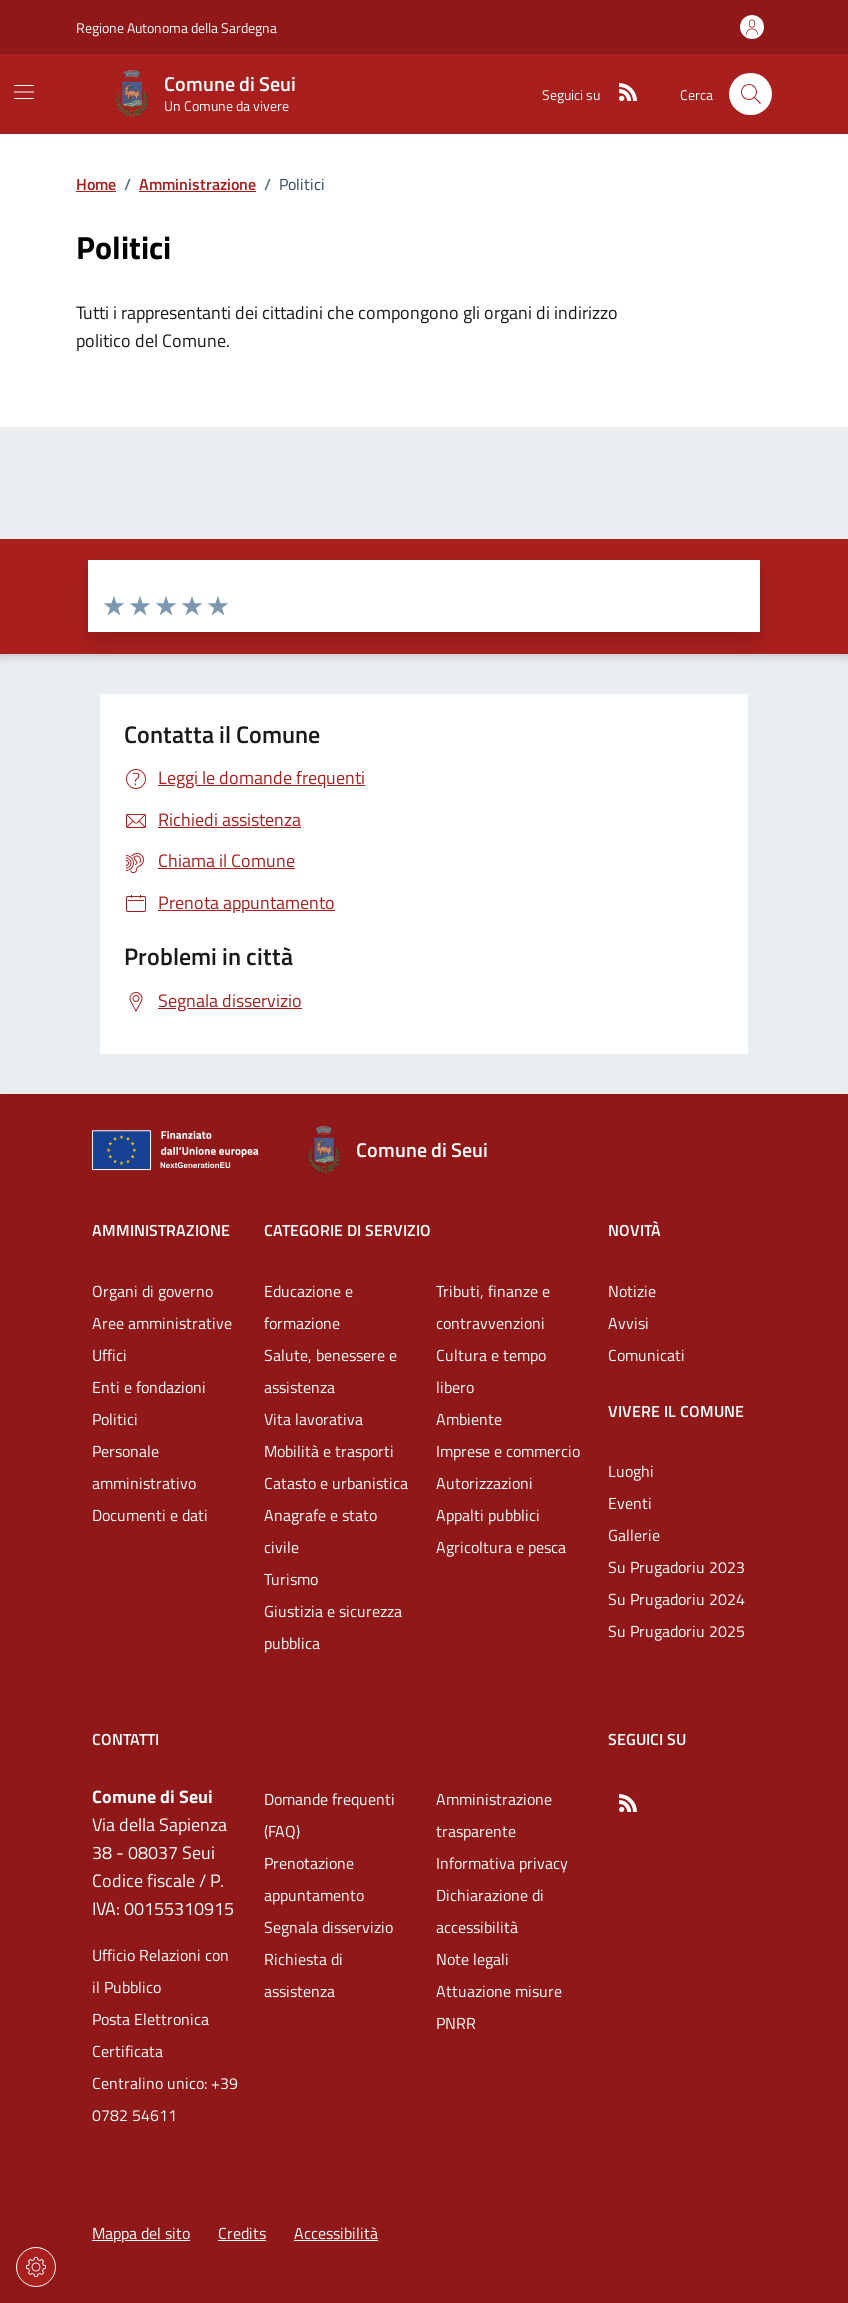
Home (96, 184)
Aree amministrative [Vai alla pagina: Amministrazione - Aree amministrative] (162, 1323)
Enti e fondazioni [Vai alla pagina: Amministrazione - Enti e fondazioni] (149, 1387)
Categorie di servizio (347, 1230)
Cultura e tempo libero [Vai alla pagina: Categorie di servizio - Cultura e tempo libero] (491, 1371)
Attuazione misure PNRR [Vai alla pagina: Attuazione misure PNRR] (499, 2007)
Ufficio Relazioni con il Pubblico (160, 1971)
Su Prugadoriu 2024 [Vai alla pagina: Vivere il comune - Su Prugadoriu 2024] (676, 1599)
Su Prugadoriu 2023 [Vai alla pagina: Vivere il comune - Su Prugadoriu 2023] (676, 1567)
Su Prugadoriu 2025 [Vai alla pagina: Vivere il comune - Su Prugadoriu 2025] (676, 1631)
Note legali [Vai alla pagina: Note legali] (472, 1959)
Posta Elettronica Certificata (150, 2035)
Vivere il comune (676, 1411)
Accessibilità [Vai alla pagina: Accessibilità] (336, 2233)
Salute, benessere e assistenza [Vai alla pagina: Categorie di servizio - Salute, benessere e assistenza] (330, 1371)
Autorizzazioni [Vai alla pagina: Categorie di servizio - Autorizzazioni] (484, 1483)
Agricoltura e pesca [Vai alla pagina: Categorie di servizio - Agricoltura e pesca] (501, 1547)
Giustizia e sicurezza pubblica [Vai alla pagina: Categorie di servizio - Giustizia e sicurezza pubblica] (333, 1627)
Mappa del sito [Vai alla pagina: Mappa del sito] (141, 2233)
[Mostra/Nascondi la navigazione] (24, 92)
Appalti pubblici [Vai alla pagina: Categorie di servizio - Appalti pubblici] (488, 1515)
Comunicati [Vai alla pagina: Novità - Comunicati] (646, 1355)
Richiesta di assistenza (303, 1975)
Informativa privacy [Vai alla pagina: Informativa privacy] (502, 1863)
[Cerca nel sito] (750, 94)
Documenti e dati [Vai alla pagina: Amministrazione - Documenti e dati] (150, 1515)
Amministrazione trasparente (494, 1815)
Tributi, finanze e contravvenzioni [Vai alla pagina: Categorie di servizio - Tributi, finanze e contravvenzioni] (493, 1307)
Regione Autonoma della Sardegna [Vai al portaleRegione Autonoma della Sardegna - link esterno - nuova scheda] (176, 27)
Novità (634, 1230)
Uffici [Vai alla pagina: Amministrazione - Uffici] (109, 1355)
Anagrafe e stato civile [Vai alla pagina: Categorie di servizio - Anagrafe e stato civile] (320, 1531)
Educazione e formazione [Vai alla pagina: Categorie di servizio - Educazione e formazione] (308, 1307)
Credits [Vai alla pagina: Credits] (242, 2233)
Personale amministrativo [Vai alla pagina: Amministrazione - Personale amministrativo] (144, 1467)
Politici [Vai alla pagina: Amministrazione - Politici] (115, 1419)
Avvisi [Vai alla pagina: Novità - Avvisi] (628, 1323)
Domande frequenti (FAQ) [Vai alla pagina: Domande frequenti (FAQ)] (329, 1815)
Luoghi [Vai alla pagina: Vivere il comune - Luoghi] (631, 1471)
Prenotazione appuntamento (314, 1879)
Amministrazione (197, 184)
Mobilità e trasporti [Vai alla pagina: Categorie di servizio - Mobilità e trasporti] (329, 1451)
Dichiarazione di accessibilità (490, 1911)
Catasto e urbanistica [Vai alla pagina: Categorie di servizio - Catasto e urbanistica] (336, 1483)
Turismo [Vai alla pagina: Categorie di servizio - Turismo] (291, 1579)
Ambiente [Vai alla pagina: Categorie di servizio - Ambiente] (469, 1419)
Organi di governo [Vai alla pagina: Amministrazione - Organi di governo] (152, 1291)
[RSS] (620, 94)
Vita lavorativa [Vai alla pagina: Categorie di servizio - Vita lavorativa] (313, 1419)
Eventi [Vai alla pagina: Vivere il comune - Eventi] (630, 1503)
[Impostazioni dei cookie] (36, 2267)
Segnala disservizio (328, 1927)
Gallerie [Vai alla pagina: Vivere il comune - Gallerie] (634, 1535)
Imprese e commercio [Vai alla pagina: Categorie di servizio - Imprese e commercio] (508, 1451)
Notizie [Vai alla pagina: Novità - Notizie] (632, 1291)
